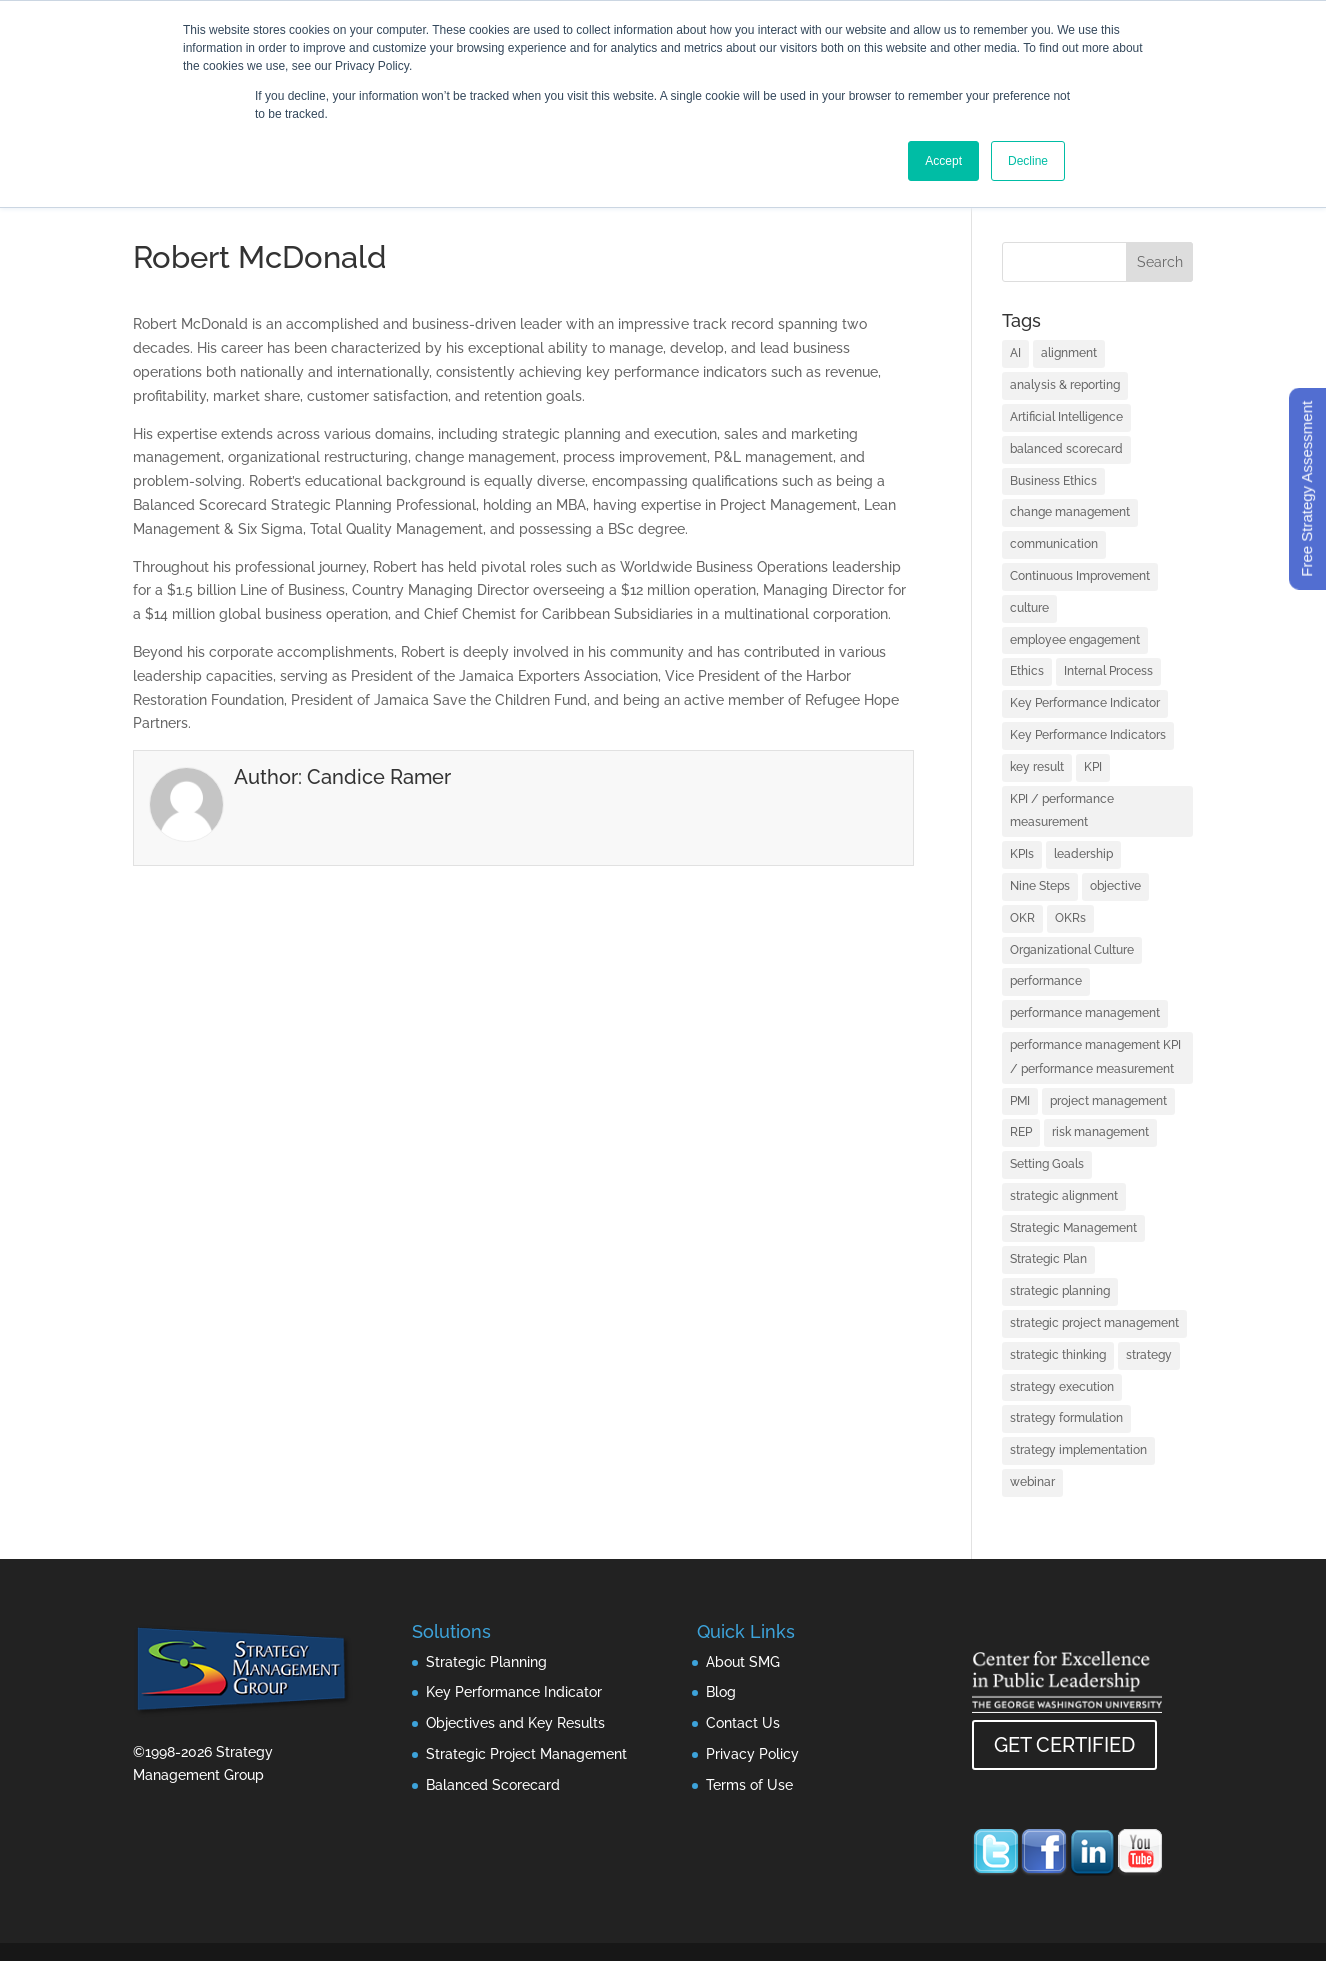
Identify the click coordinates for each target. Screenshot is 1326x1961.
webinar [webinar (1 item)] (1032, 1482)
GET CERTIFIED (1064, 1745)
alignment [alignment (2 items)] (1069, 353)
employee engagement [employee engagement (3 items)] (1075, 640)
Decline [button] (1028, 161)
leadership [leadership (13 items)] (1083, 854)
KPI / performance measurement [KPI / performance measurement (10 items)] (1062, 811)
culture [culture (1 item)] (1029, 608)
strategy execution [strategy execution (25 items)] (1062, 1387)
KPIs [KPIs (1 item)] (1022, 854)
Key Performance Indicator (514, 1692)
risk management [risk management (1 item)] (1100, 1132)
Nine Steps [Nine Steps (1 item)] (1040, 886)
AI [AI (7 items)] (1015, 353)
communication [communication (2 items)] (1054, 544)
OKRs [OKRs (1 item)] (1070, 918)
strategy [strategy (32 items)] (1149, 1355)
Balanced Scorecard (493, 1785)
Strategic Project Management (526, 1754)
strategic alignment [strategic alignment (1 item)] (1064, 1196)
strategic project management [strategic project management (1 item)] (1094, 1323)
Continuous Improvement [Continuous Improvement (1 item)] (1080, 576)
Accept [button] (943, 161)
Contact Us (743, 1723)
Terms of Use (749, 1785)
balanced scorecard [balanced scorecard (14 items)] (1066, 449)
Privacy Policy (752, 1754)
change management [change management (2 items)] (1070, 512)
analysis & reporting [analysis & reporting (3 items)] (1065, 385)
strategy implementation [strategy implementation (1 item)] (1078, 1450)
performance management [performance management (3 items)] (1085, 1013)
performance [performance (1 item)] (1046, 981)
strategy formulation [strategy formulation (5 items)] (1066, 1418)
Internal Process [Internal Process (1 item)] (1108, 671)
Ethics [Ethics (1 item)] (1027, 671)
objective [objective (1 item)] (1115, 886)
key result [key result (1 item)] (1037, 767)
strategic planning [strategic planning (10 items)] (1060, 1291)
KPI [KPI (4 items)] (1093, 767)
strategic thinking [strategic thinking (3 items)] (1058, 1355)
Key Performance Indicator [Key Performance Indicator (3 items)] (1085, 703)
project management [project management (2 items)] (1108, 1101)
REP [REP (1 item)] (1021, 1132)
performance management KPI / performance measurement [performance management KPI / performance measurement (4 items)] (1095, 1057)
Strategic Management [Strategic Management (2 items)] (1073, 1228)
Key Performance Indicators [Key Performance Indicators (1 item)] (1088, 735)
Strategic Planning (486, 1662)
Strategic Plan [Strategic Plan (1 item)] (1048, 1259)
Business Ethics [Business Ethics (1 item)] (1053, 481)
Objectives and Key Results (515, 1723)
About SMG (743, 1662)
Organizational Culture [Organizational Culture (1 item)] (1072, 950)
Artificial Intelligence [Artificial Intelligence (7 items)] (1066, 417)
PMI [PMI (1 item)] (1020, 1101)
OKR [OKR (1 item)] (1022, 918)
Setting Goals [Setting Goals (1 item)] (1047, 1164)
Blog (721, 1692)
